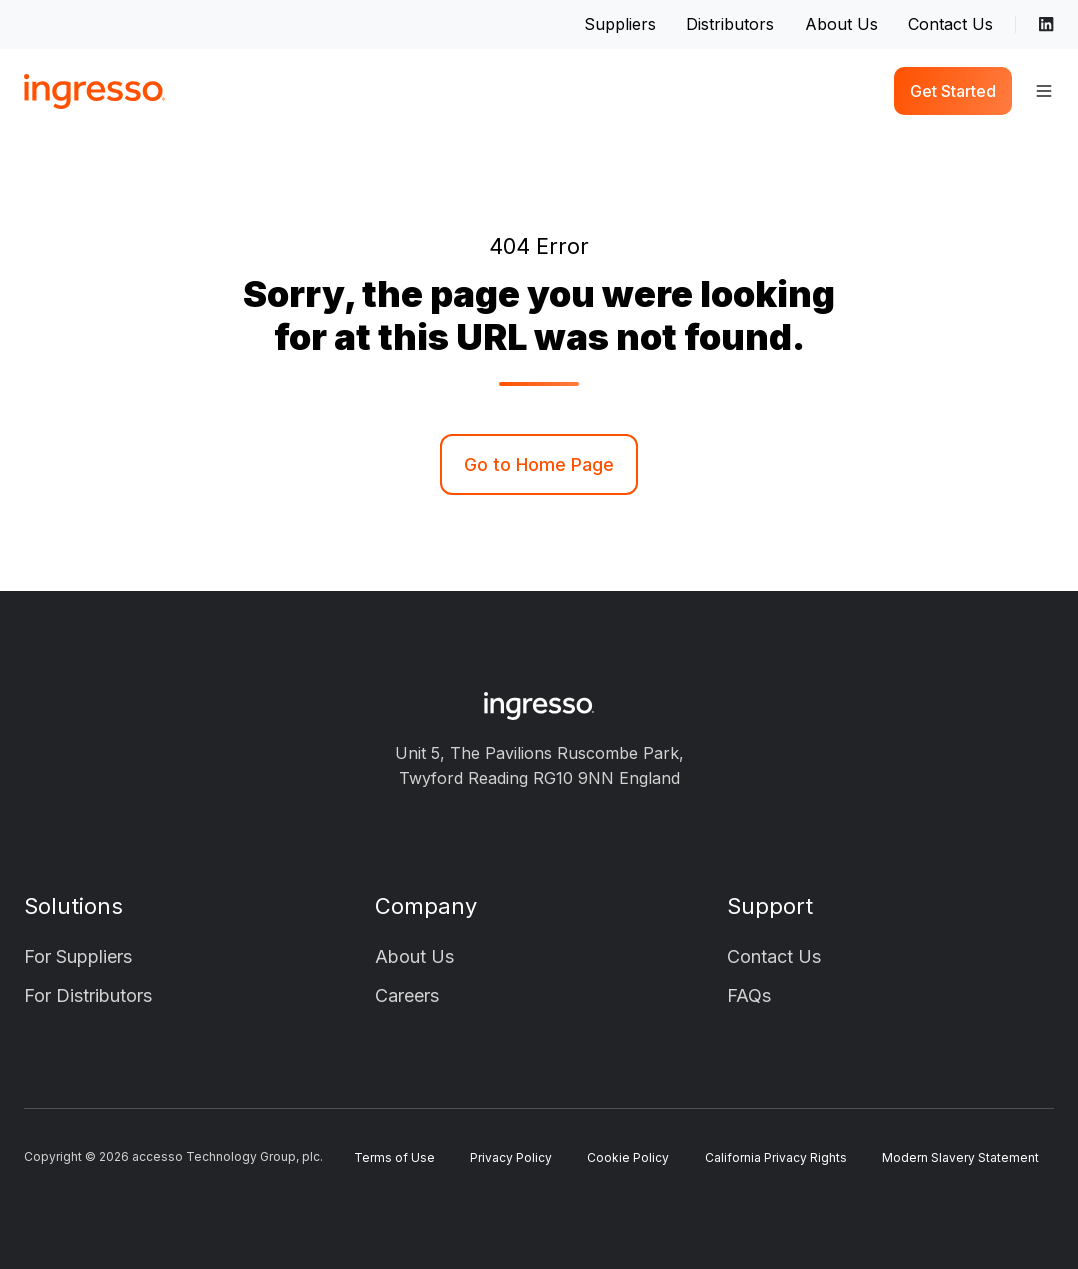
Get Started (953, 91)
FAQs (749, 995)
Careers (407, 995)
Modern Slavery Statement (960, 1157)
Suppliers (620, 24)
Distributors (730, 24)
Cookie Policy (628, 1157)
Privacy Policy (511, 1157)
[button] (1044, 91)
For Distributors (88, 995)
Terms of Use (394, 1157)
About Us (841, 24)
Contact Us (950, 24)
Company (426, 906)
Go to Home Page (539, 464)
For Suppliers (78, 956)
